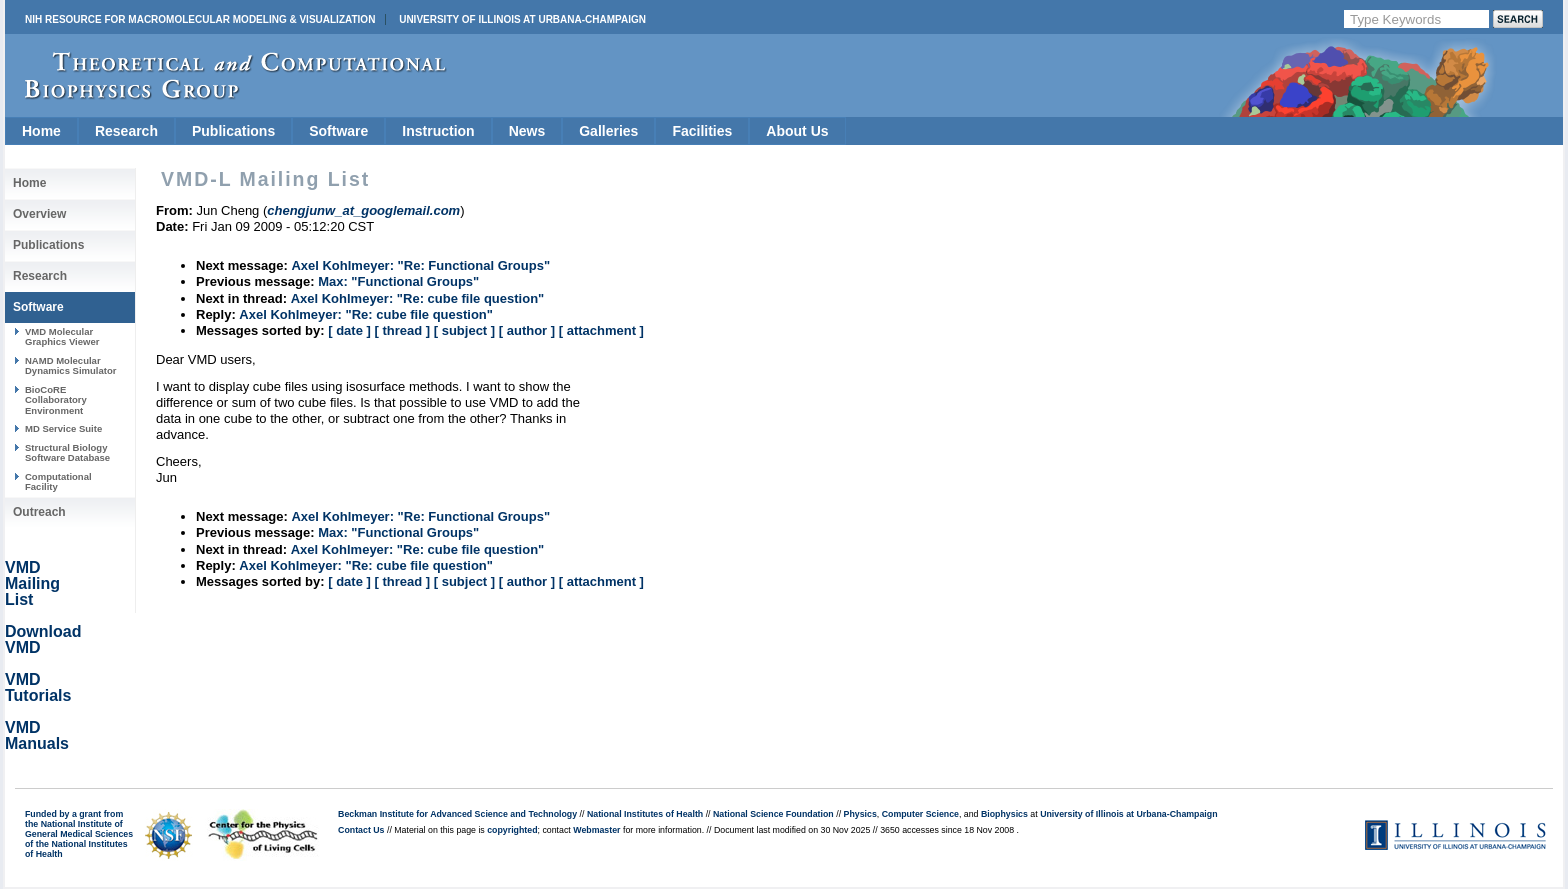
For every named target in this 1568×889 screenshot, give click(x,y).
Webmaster (596, 830)
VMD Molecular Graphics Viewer (62, 336)
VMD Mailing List (32, 583)
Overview (39, 214)
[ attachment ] (601, 330)
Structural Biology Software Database (67, 452)
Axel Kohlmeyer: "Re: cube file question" (418, 298)
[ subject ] (464, 330)
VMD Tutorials (38, 687)
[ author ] (527, 330)
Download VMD (43, 639)
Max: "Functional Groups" (398, 281)
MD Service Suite (63, 428)
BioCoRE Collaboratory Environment (56, 400)
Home (41, 131)
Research (126, 131)
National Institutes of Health (645, 814)
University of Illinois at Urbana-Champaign (522, 19)
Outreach (39, 512)
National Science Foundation (773, 814)
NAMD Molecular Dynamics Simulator (71, 365)
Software (338, 131)
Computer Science (920, 814)
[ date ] (349, 330)
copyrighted (512, 830)
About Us (797, 131)
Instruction (438, 131)
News (527, 131)
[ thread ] (402, 330)
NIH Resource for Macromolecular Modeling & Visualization (200, 19)
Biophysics (1004, 814)
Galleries (608, 131)
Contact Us (361, 830)
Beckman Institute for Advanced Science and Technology (457, 814)
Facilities (702, 131)
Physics (860, 814)
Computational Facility (58, 481)
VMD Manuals (37, 735)
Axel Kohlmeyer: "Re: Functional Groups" (420, 265)
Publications (233, 131)
